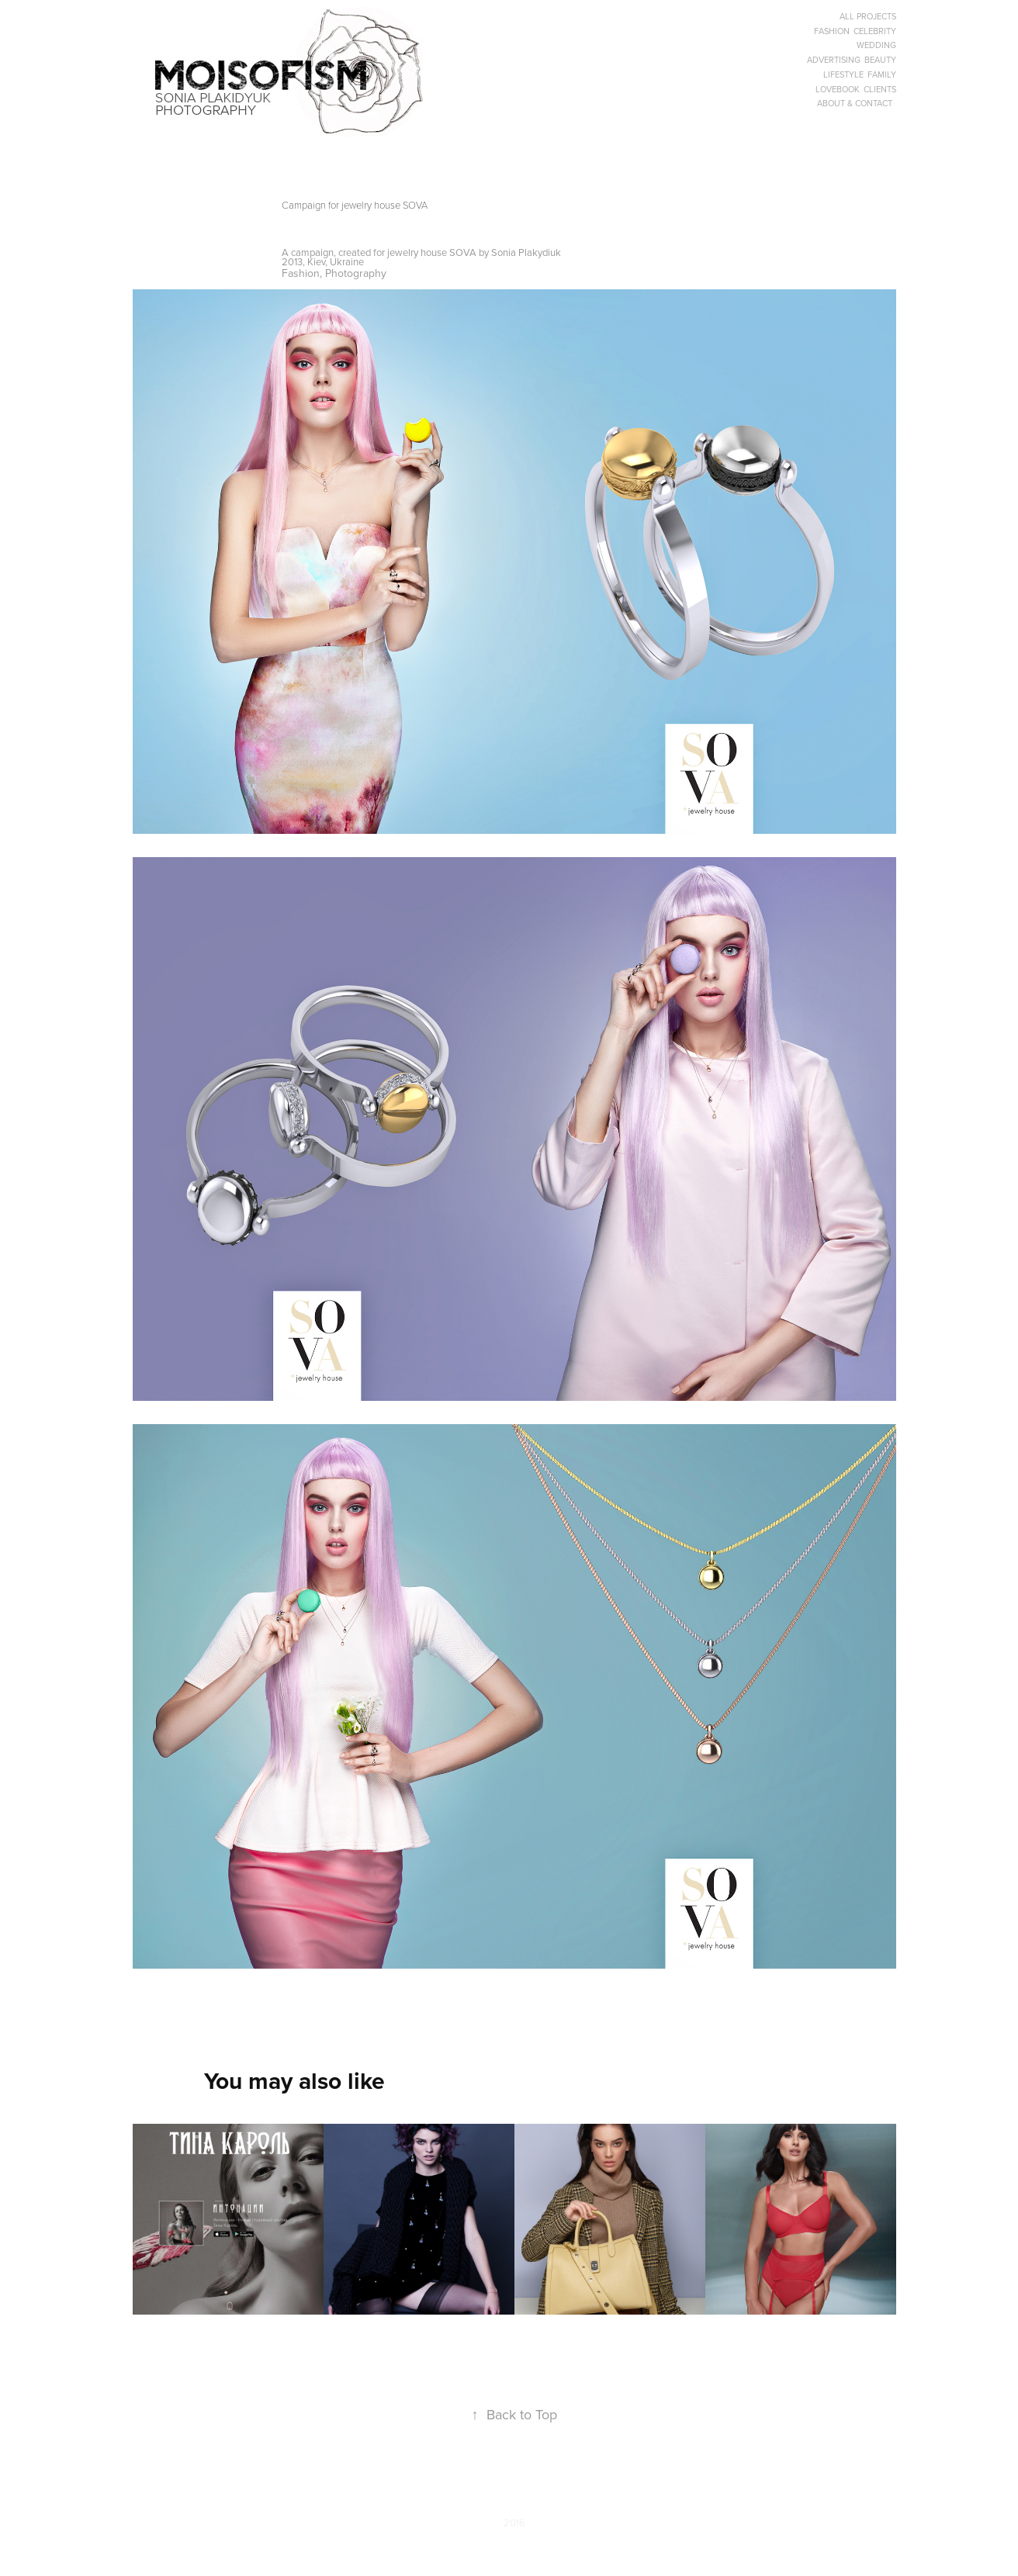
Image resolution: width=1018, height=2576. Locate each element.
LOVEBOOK (837, 89)
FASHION (832, 31)
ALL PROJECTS (868, 16)
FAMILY (881, 74)
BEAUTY (880, 60)
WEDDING (876, 45)
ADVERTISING (833, 60)
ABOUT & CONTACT (854, 103)
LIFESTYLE (843, 74)
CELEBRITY (875, 31)
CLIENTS (880, 89)
